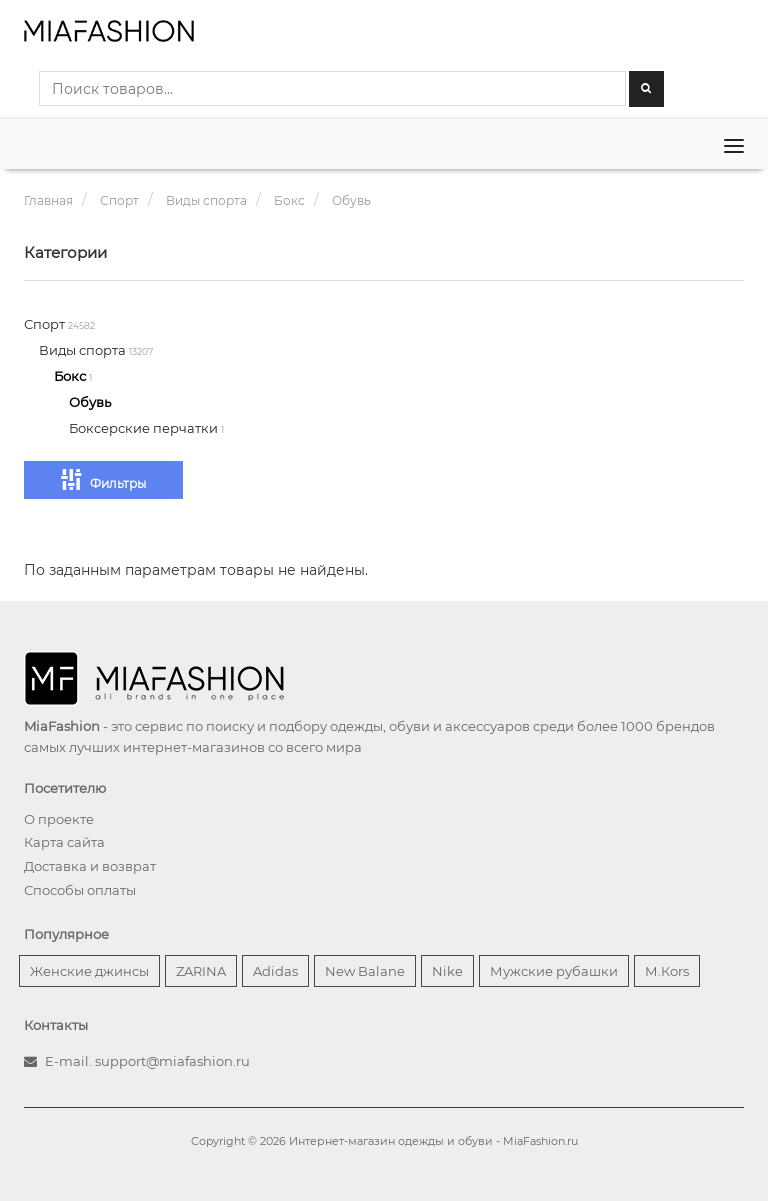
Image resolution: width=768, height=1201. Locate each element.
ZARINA (201, 971)
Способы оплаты (80, 890)
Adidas (275, 971)
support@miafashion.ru (172, 1061)
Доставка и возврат (90, 866)
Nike (447, 971)
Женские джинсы (89, 971)
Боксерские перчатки (145, 428)
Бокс (71, 376)
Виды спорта (84, 350)
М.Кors (667, 971)
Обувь (90, 402)
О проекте (59, 819)
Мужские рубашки (554, 971)
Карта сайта (64, 842)
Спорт (46, 324)
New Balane (365, 971)
